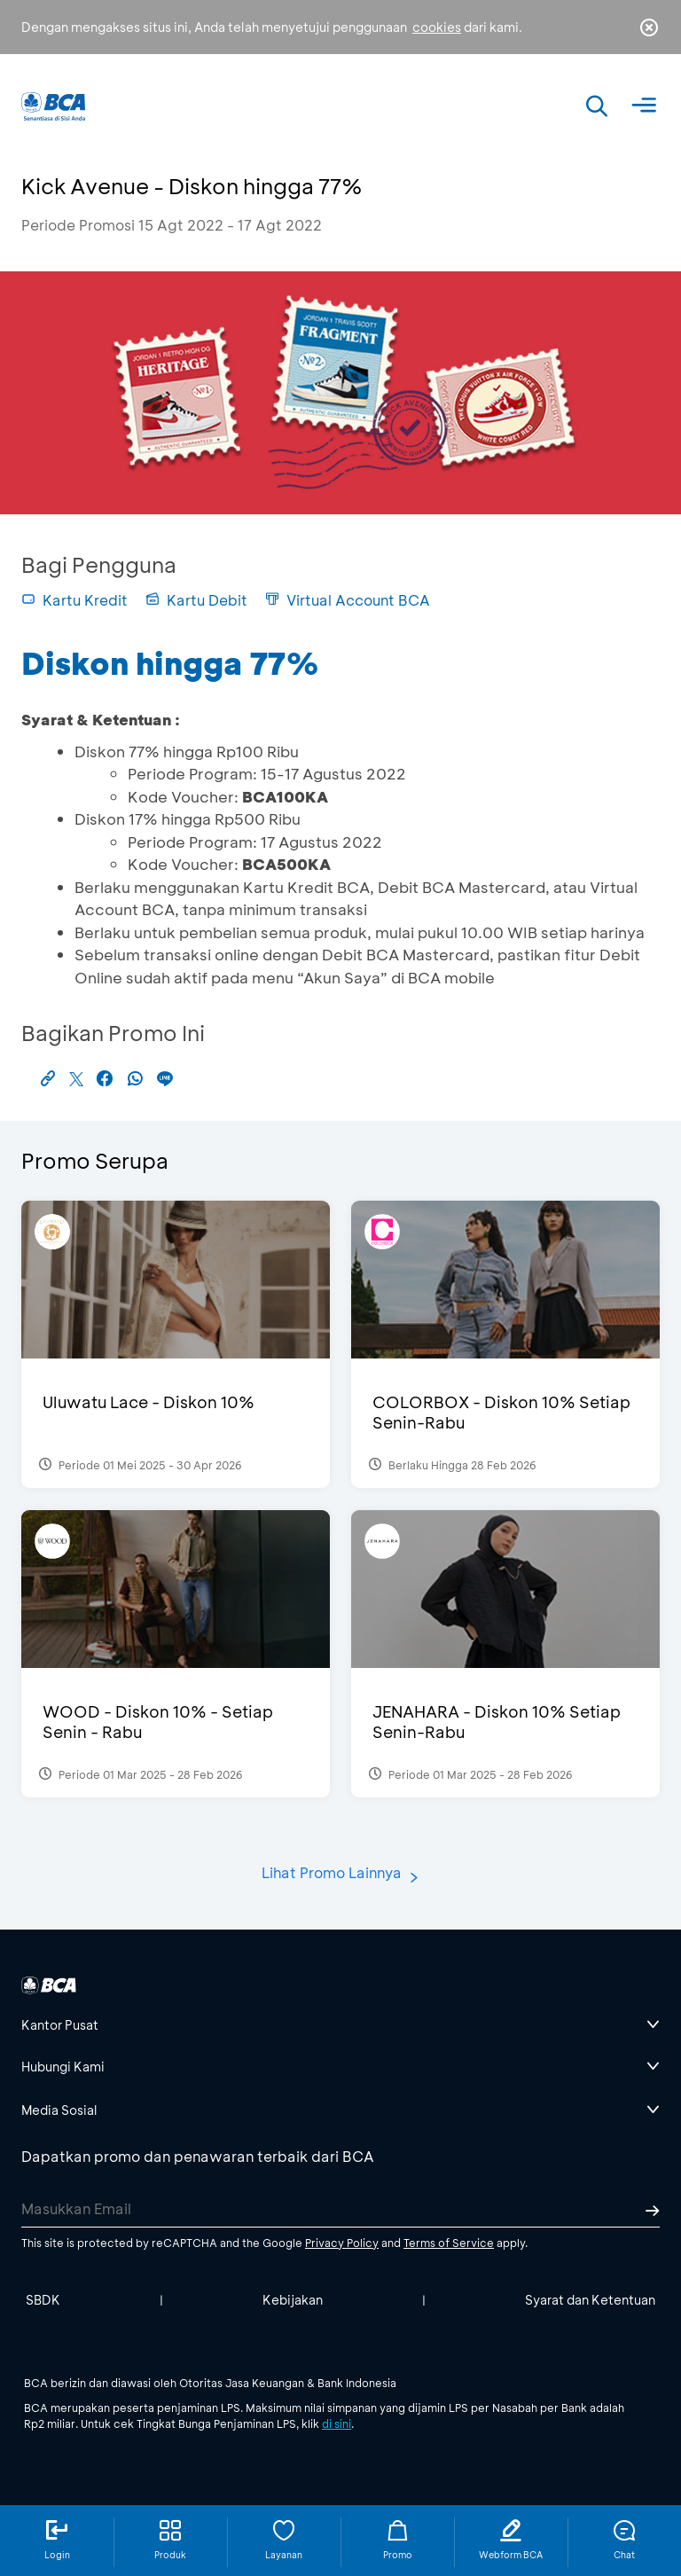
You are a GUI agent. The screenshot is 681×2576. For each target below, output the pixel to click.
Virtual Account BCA (347, 600)
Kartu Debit (196, 600)
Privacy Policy (342, 2242)
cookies (436, 27)
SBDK (43, 2299)
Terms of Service (448, 2242)
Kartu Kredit (74, 600)
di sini (336, 2423)
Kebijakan (292, 2299)
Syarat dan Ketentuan (590, 2299)
